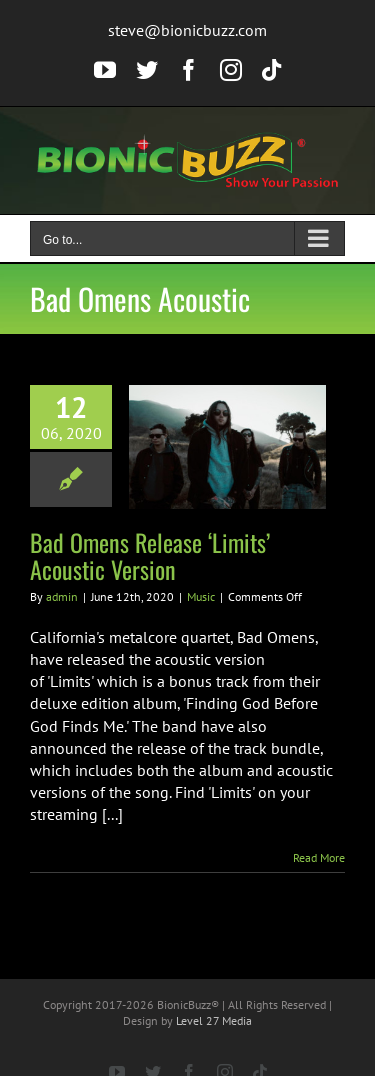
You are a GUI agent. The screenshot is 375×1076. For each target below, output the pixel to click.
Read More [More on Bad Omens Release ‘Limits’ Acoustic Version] (319, 857)
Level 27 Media (214, 1020)
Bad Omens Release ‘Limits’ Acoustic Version (150, 555)
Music (201, 596)
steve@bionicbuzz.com (187, 30)
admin (62, 596)
